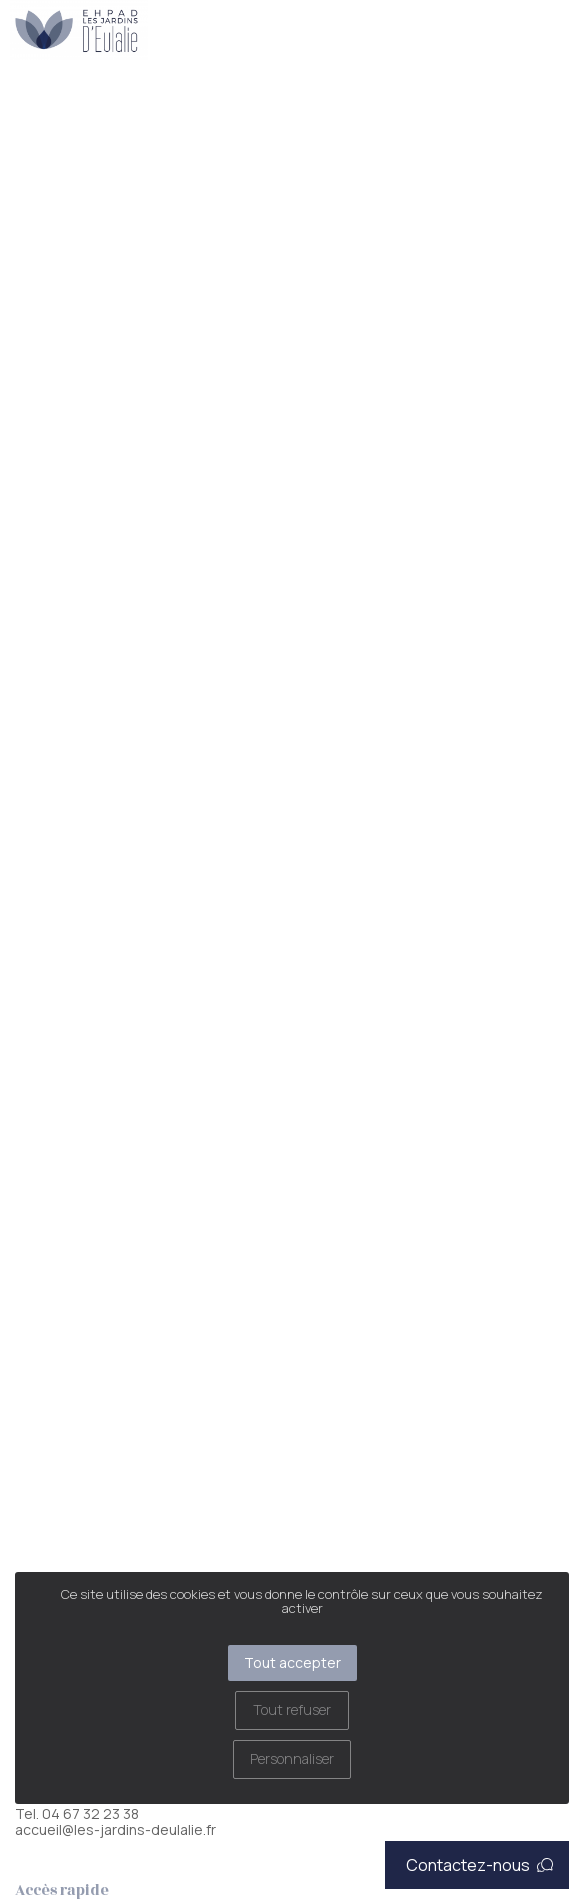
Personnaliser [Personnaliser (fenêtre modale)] (292, 1758)
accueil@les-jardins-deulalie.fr (115, 1830)
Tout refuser (292, 1709)
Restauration (90, 110)
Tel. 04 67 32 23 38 (77, 1814)
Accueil (22, 110)
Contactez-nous (480, 1865)
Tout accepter (292, 1662)
